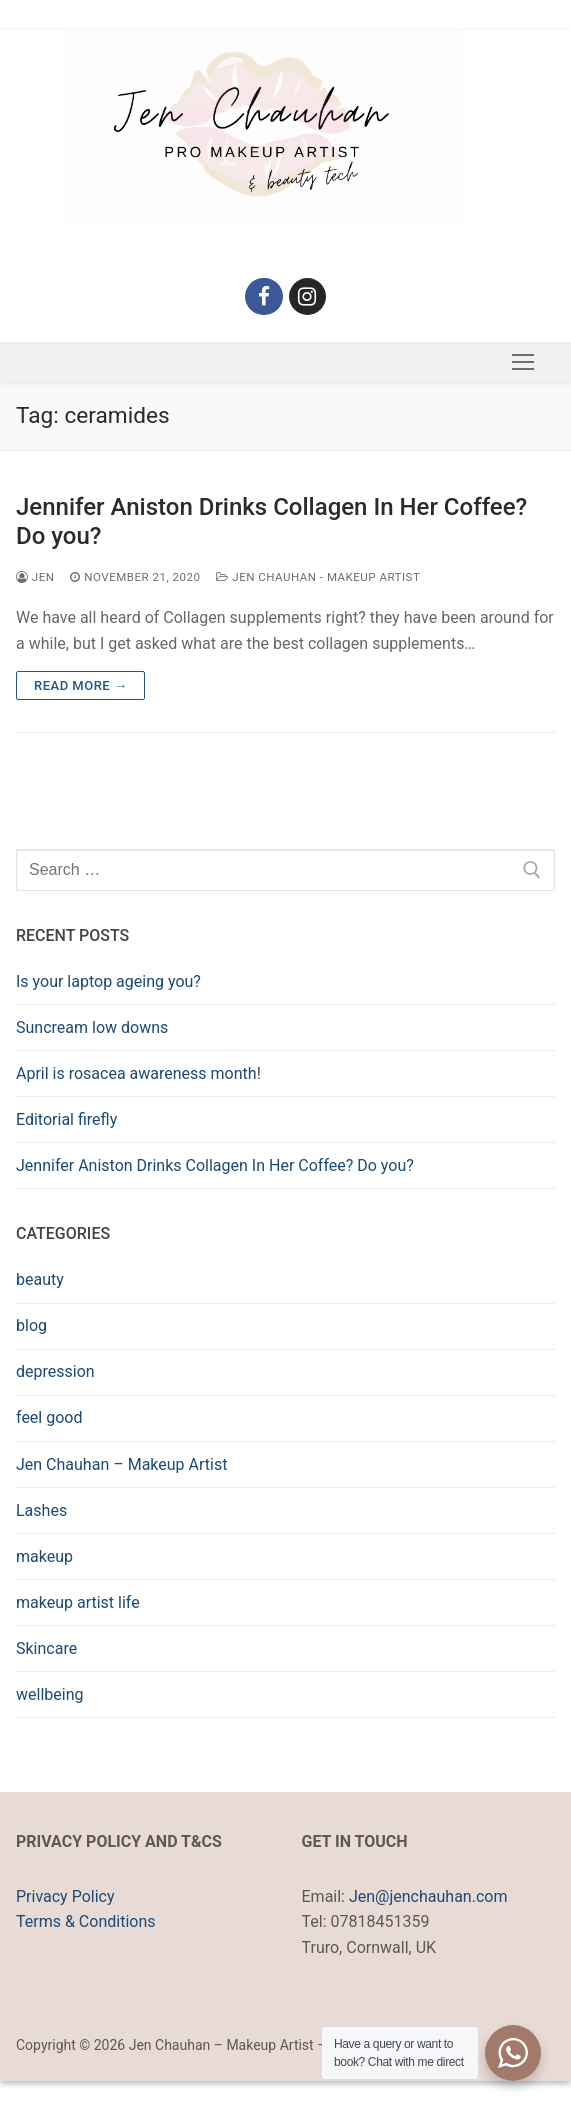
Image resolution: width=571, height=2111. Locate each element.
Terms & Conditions (86, 1921)
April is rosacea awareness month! (138, 1073)
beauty (40, 1279)
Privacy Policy (65, 1896)
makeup (44, 1556)
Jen (35, 577)
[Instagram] (308, 297)
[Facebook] (264, 297)
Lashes (41, 1510)
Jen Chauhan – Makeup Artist (121, 1464)
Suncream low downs (92, 1027)
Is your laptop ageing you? (108, 981)
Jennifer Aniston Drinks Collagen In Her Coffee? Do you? (271, 521)
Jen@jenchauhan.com (428, 1896)
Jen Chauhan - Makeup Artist (318, 577)
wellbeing (49, 1694)
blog (31, 1325)
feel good (49, 1417)
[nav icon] (523, 363)
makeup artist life (78, 1602)
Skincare (46, 1648)
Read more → (80, 685)
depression (55, 1371)
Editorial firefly (66, 1119)
